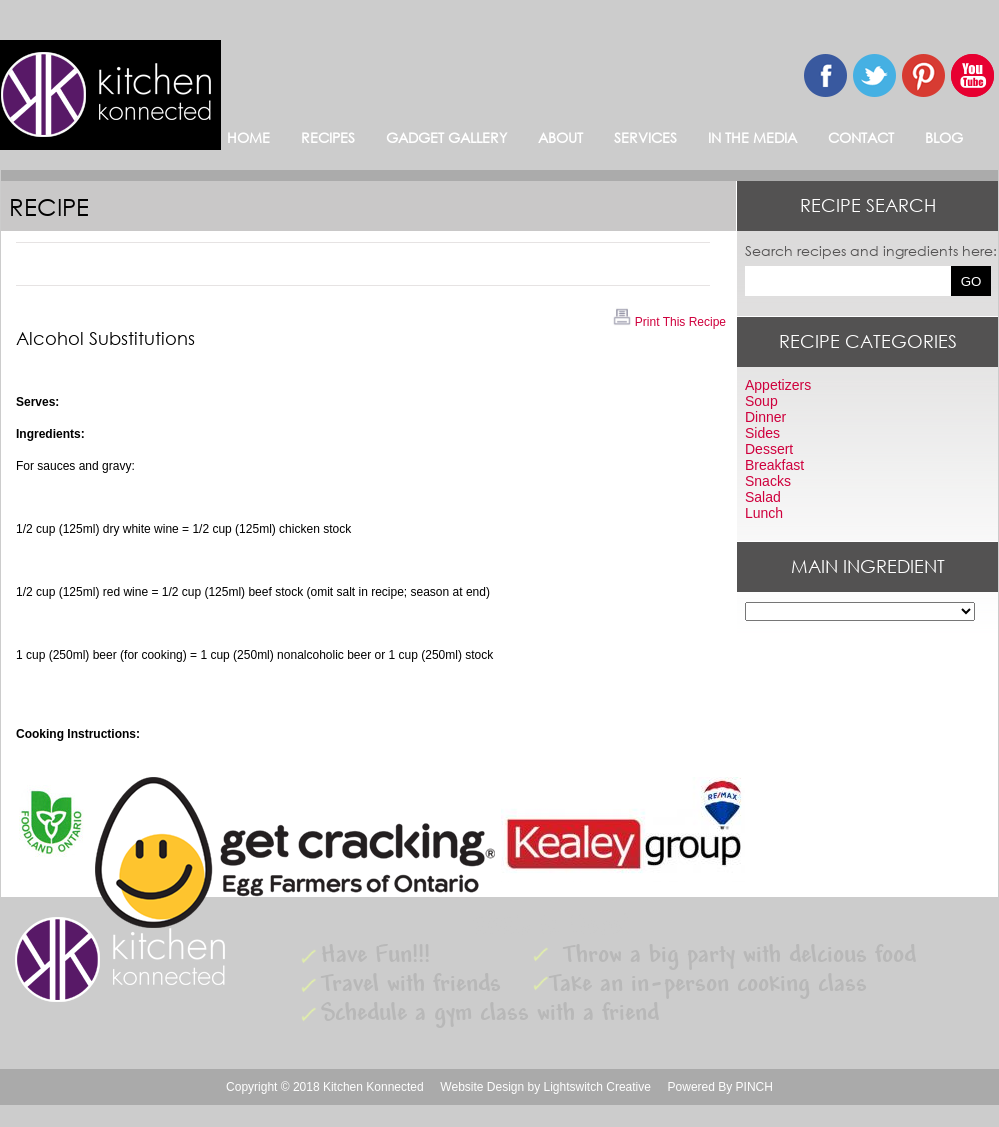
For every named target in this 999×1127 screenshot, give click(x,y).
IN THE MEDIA (752, 137)
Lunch (764, 513)
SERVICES (645, 137)
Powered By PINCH (720, 1087)
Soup (761, 401)
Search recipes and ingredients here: (871, 250)
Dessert (769, 449)
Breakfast (774, 465)
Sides (762, 433)
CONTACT (861, 137)
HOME (248, 137)
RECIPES (328, 137)
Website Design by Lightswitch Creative (545, 1087)
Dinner (765, 417)
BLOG (944, 137)
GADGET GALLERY (446, 137)
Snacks (768, 481)
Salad (763, 497)
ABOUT (560, 137)
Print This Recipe (669, 322)
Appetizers (778, 385)
